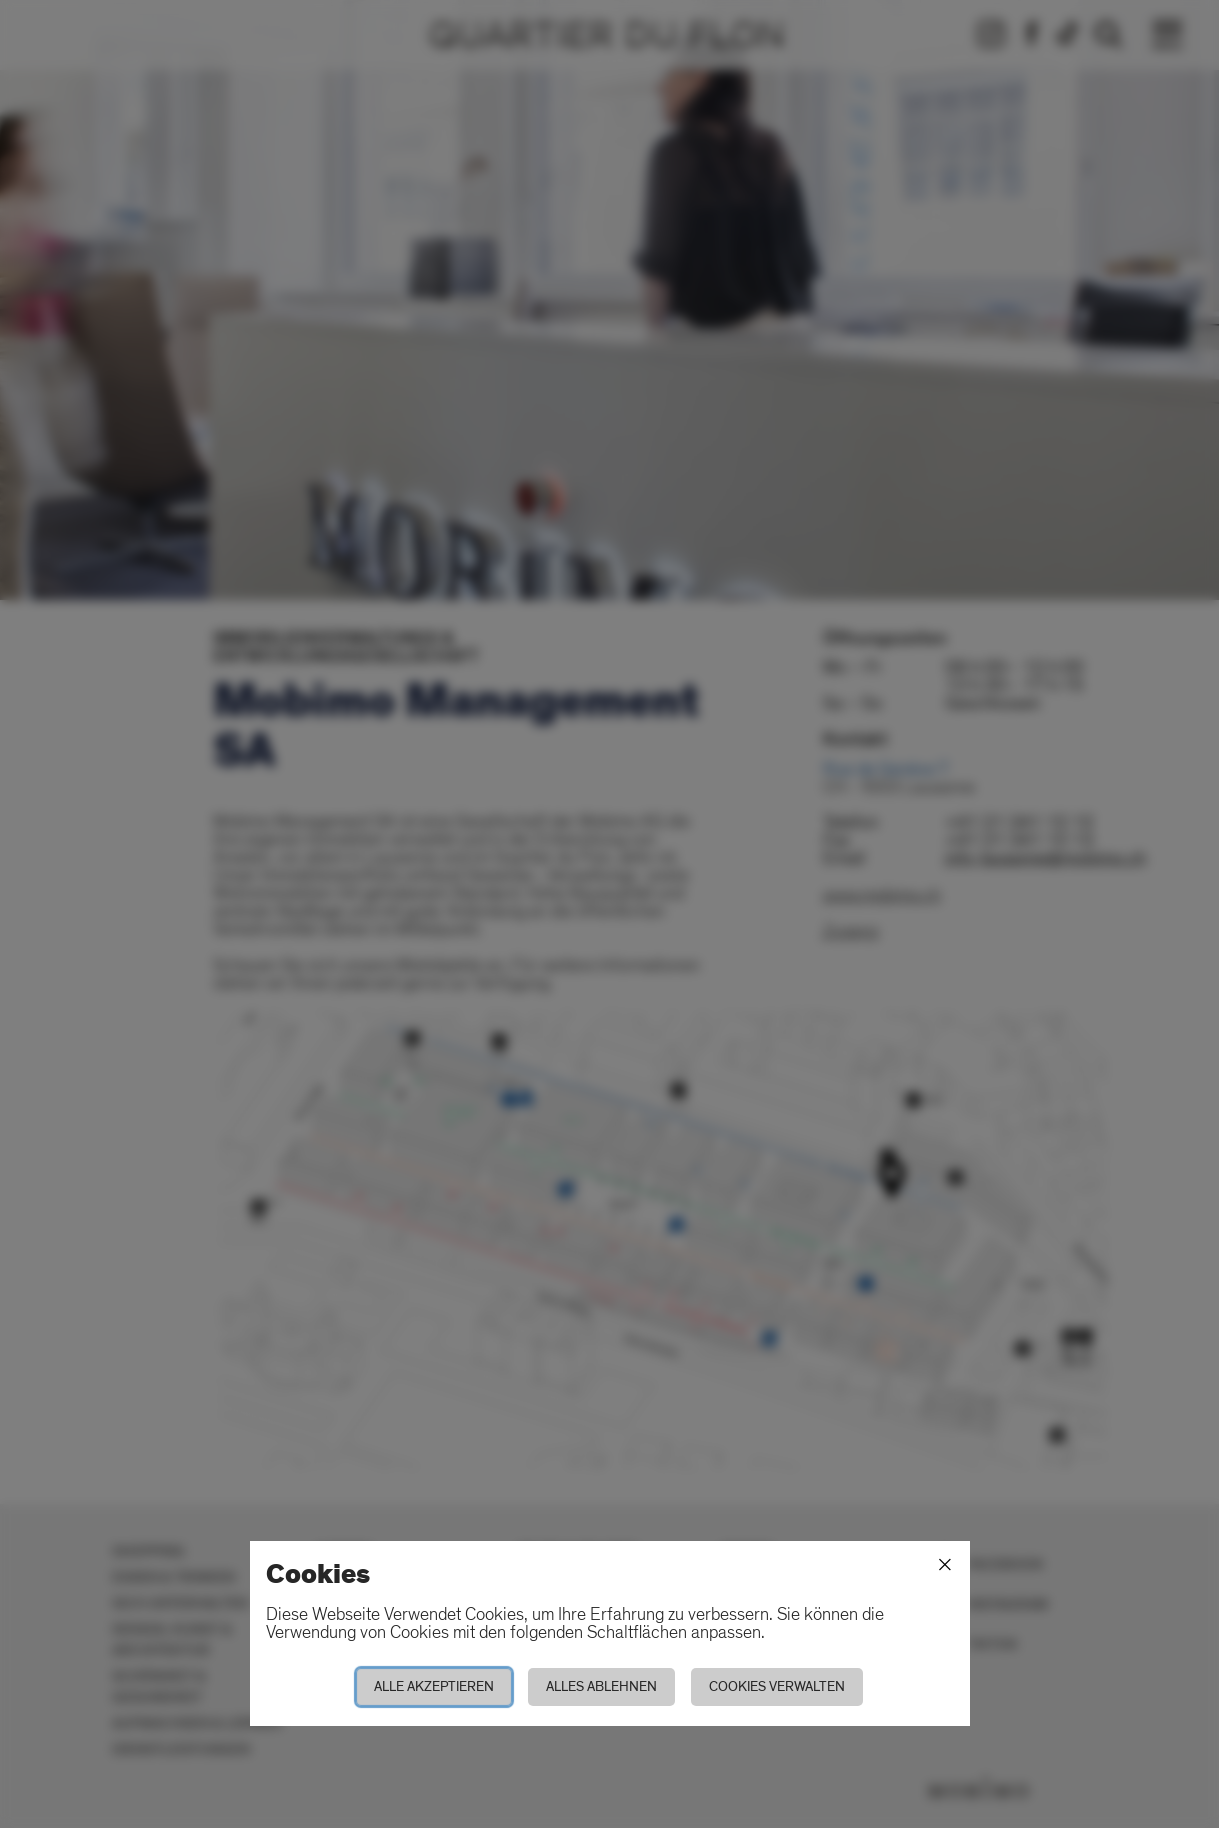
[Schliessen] (945, 1565)
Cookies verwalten (777, 1686)
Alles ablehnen (601, 1686)
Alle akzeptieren (434, 1686)
